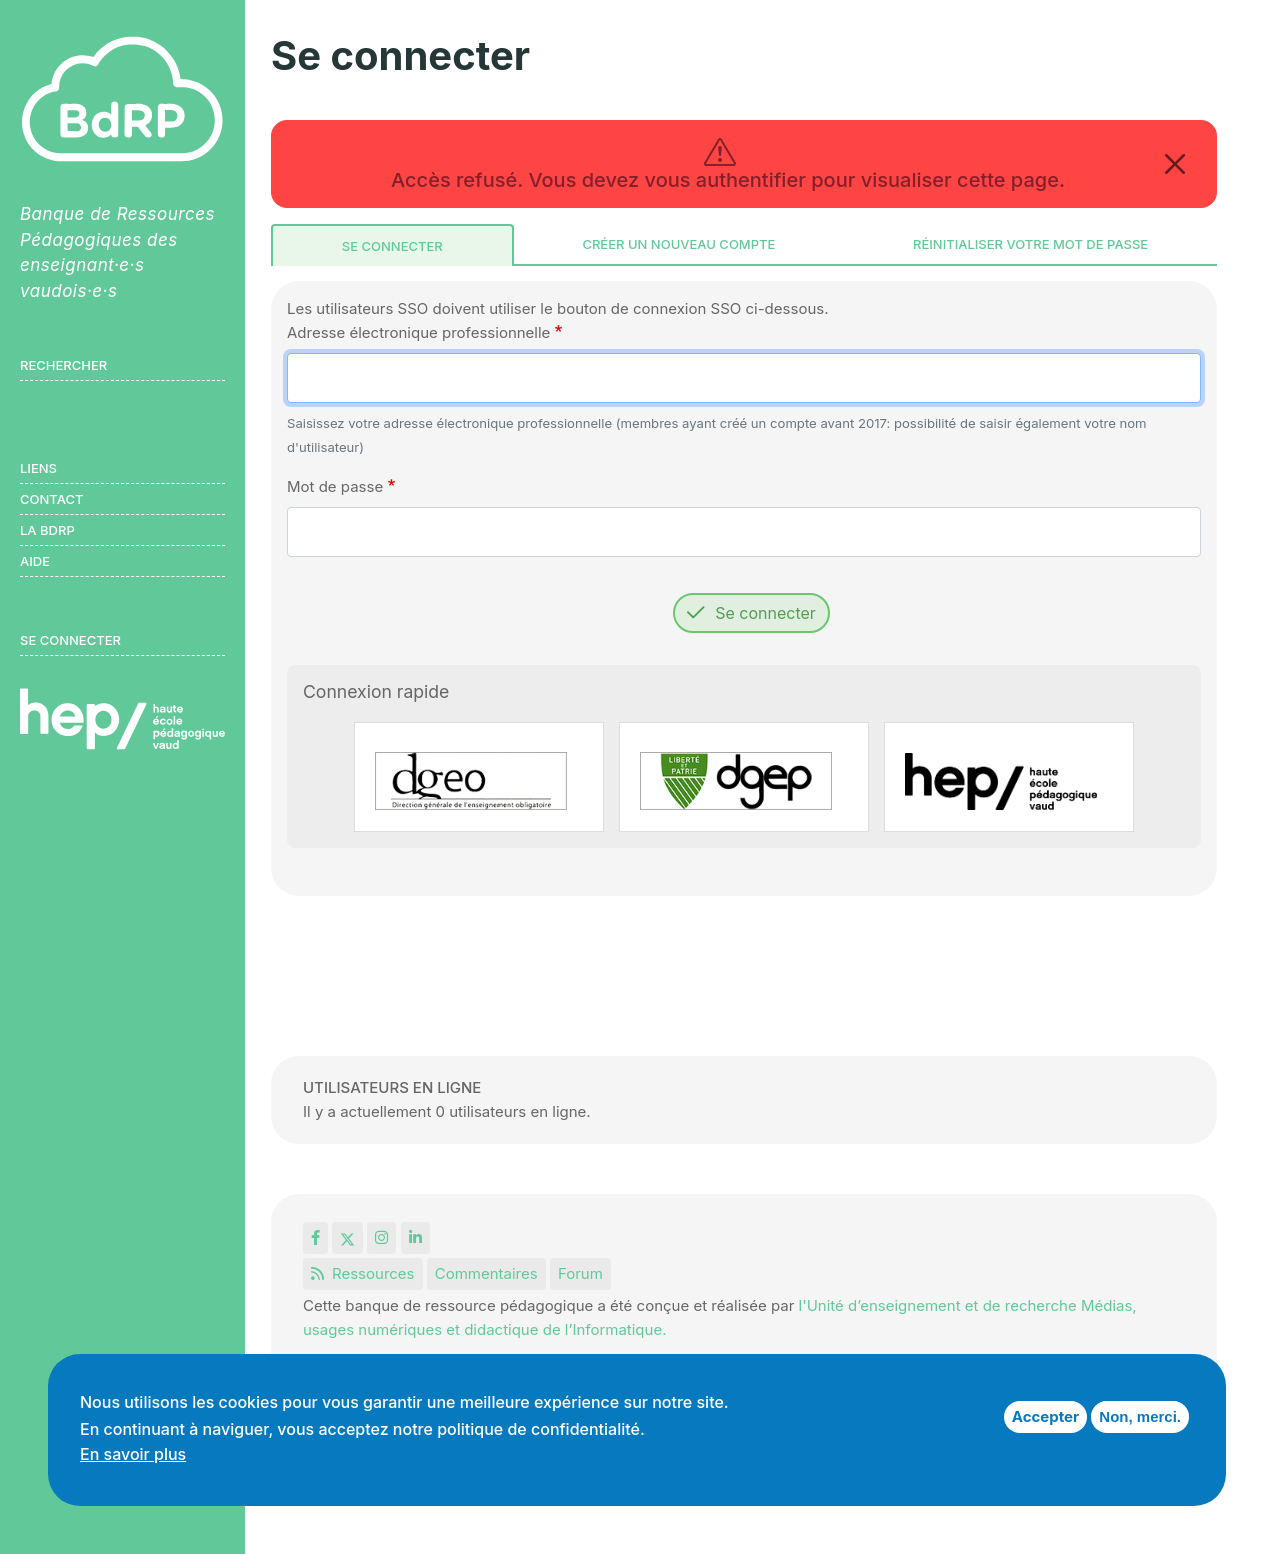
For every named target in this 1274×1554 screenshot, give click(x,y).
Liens (38, 468)
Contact (51, 499)
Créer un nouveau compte (678, 244)
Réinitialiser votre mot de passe (1030, 244)
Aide (35, 561)
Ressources (363, 1273)
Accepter (1045, 1416)
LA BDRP (47, 530)
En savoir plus (133, 1454)
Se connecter (392, 246)
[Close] (1175, 164)
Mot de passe (335, 486)
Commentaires (486, 1273)
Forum (580, 1273)
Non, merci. (1140, 1416)
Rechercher (63, 365)
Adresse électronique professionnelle (418, 332)
